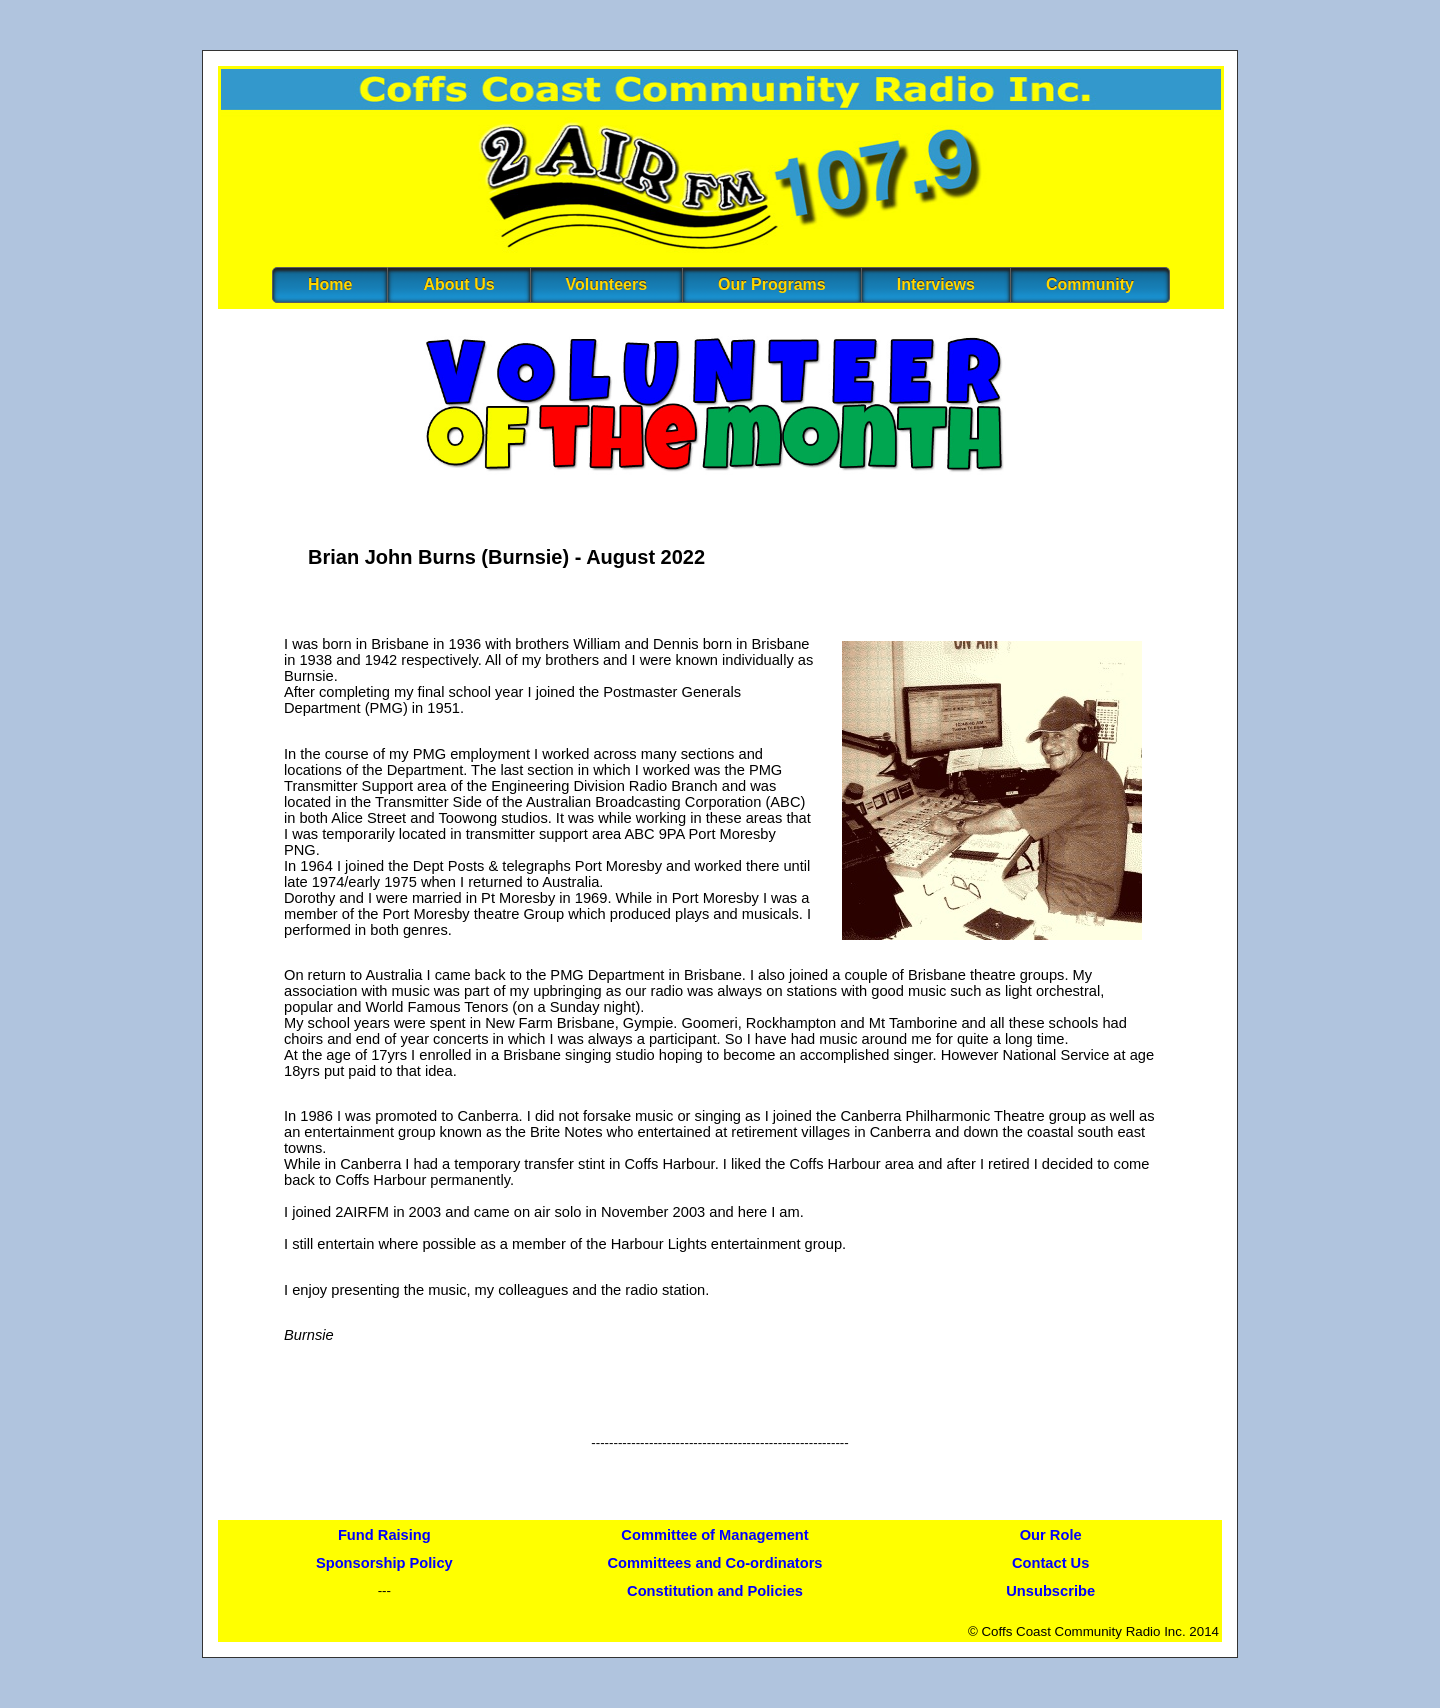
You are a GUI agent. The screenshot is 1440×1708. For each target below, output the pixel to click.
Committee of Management (714, 1535)
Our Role (1051, 1535)
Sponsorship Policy (384, 1563)
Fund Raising (384, 1535)
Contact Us (1050, 1563)
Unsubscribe (1050, 1591)
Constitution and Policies (715, 1591)
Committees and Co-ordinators (715, 1563)
